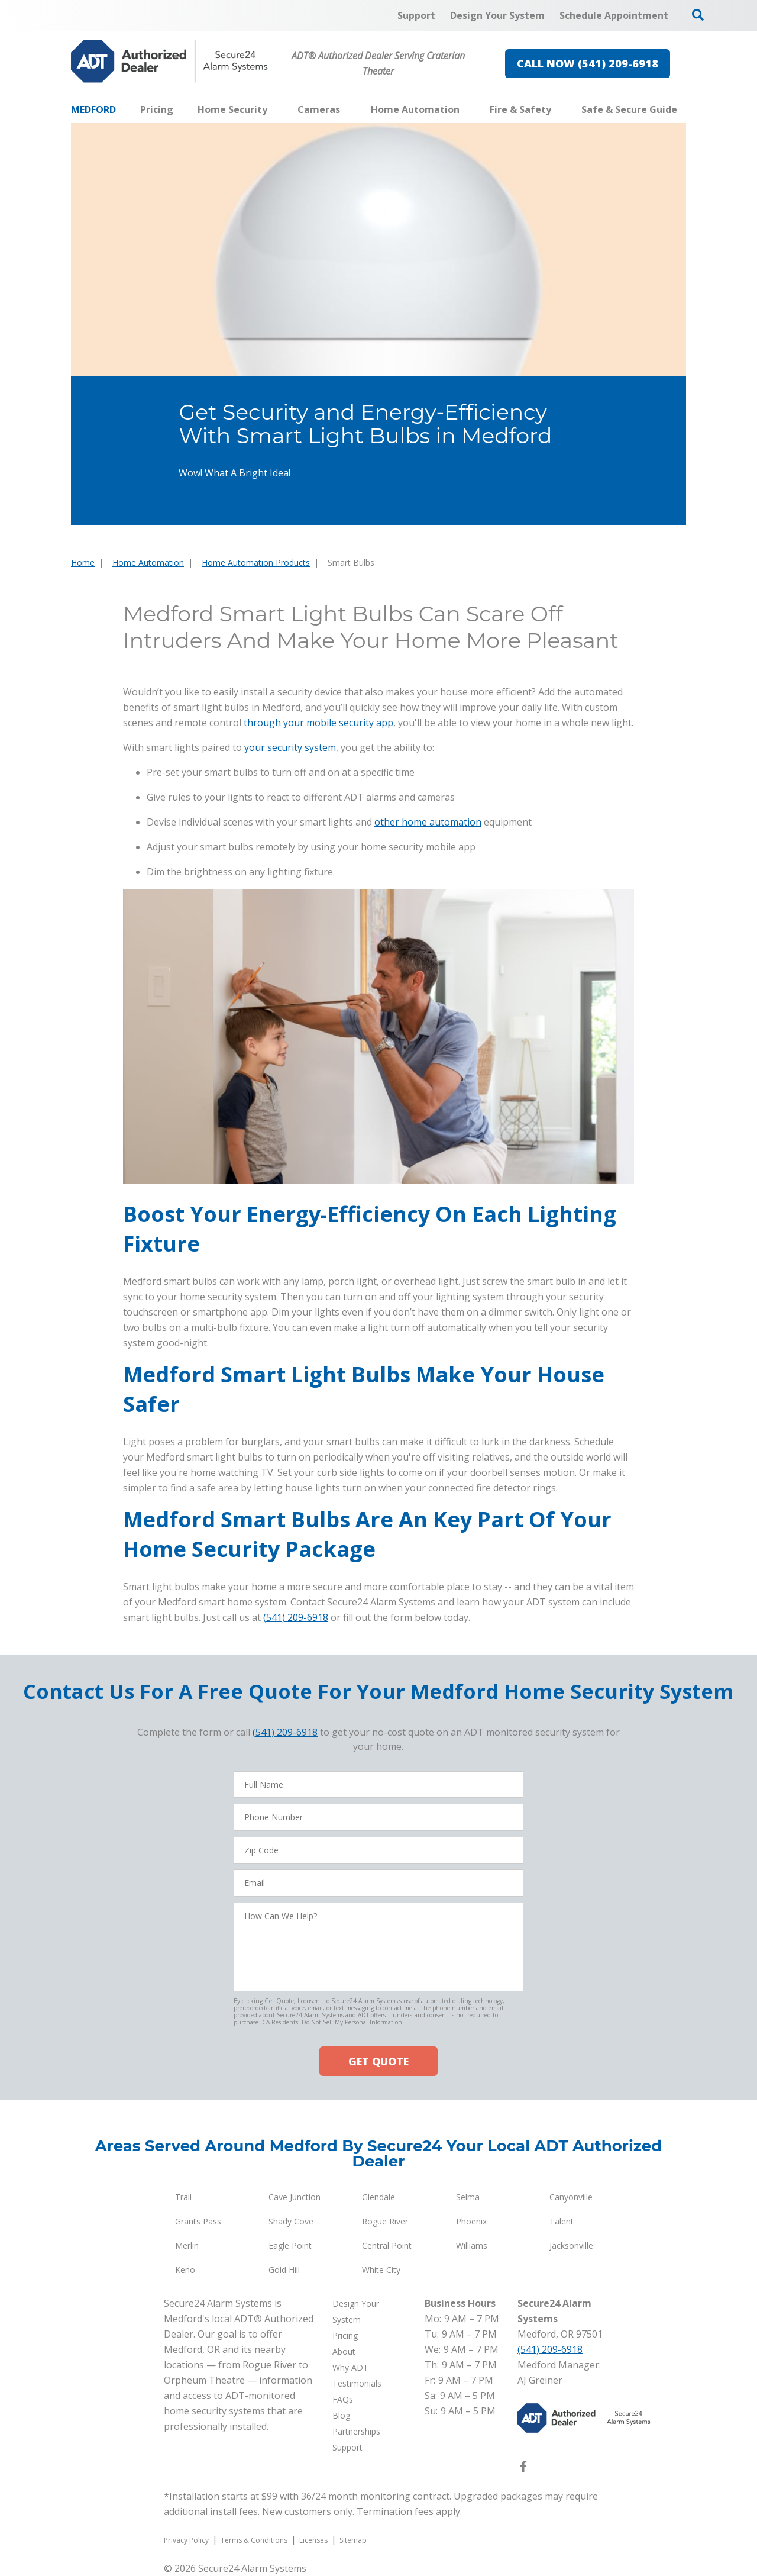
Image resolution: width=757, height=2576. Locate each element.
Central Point (387, 2245)
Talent (561, 2221)
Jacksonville (571, 2245)
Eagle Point (290, 2245)
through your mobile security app (318, 722)
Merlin (187, 2245)
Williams (471, 2245)
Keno (185, 2269)
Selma (468, 2197)
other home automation (427, 821)
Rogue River (385, 2221)
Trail (183, 2197)
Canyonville (571, 2197)
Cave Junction (294, 2197)
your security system (290, 747)
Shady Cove (290, 2221)
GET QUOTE (378, 2061)
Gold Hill (284, 2269)
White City (381, 2269)
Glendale (378, 2197)
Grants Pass (198, 2221)
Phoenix (471, 2221)
